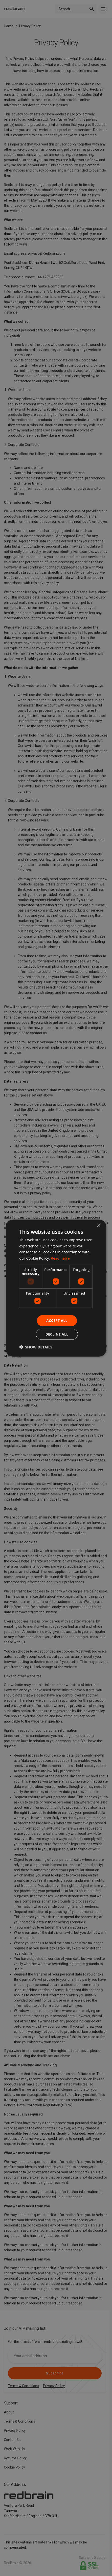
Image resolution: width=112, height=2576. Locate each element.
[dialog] (56, 1288)
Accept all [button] (56, 1320)
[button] (35, 1347)
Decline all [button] (56, 1334)
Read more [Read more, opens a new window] (60, 1258)
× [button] (98, 1225)
